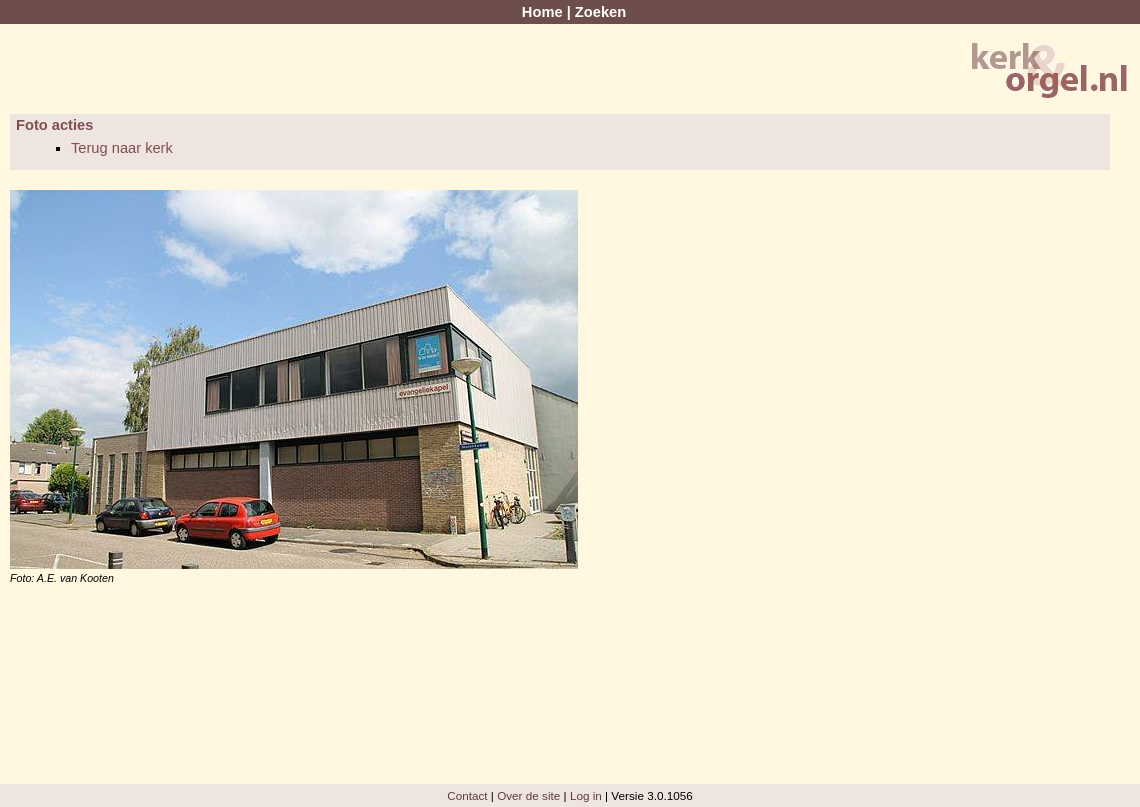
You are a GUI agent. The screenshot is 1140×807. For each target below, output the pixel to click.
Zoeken (600, 12)
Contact (467, 795)
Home (542, 12)
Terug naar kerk (122, 148)
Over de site (528, 795)
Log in (586, 795)
